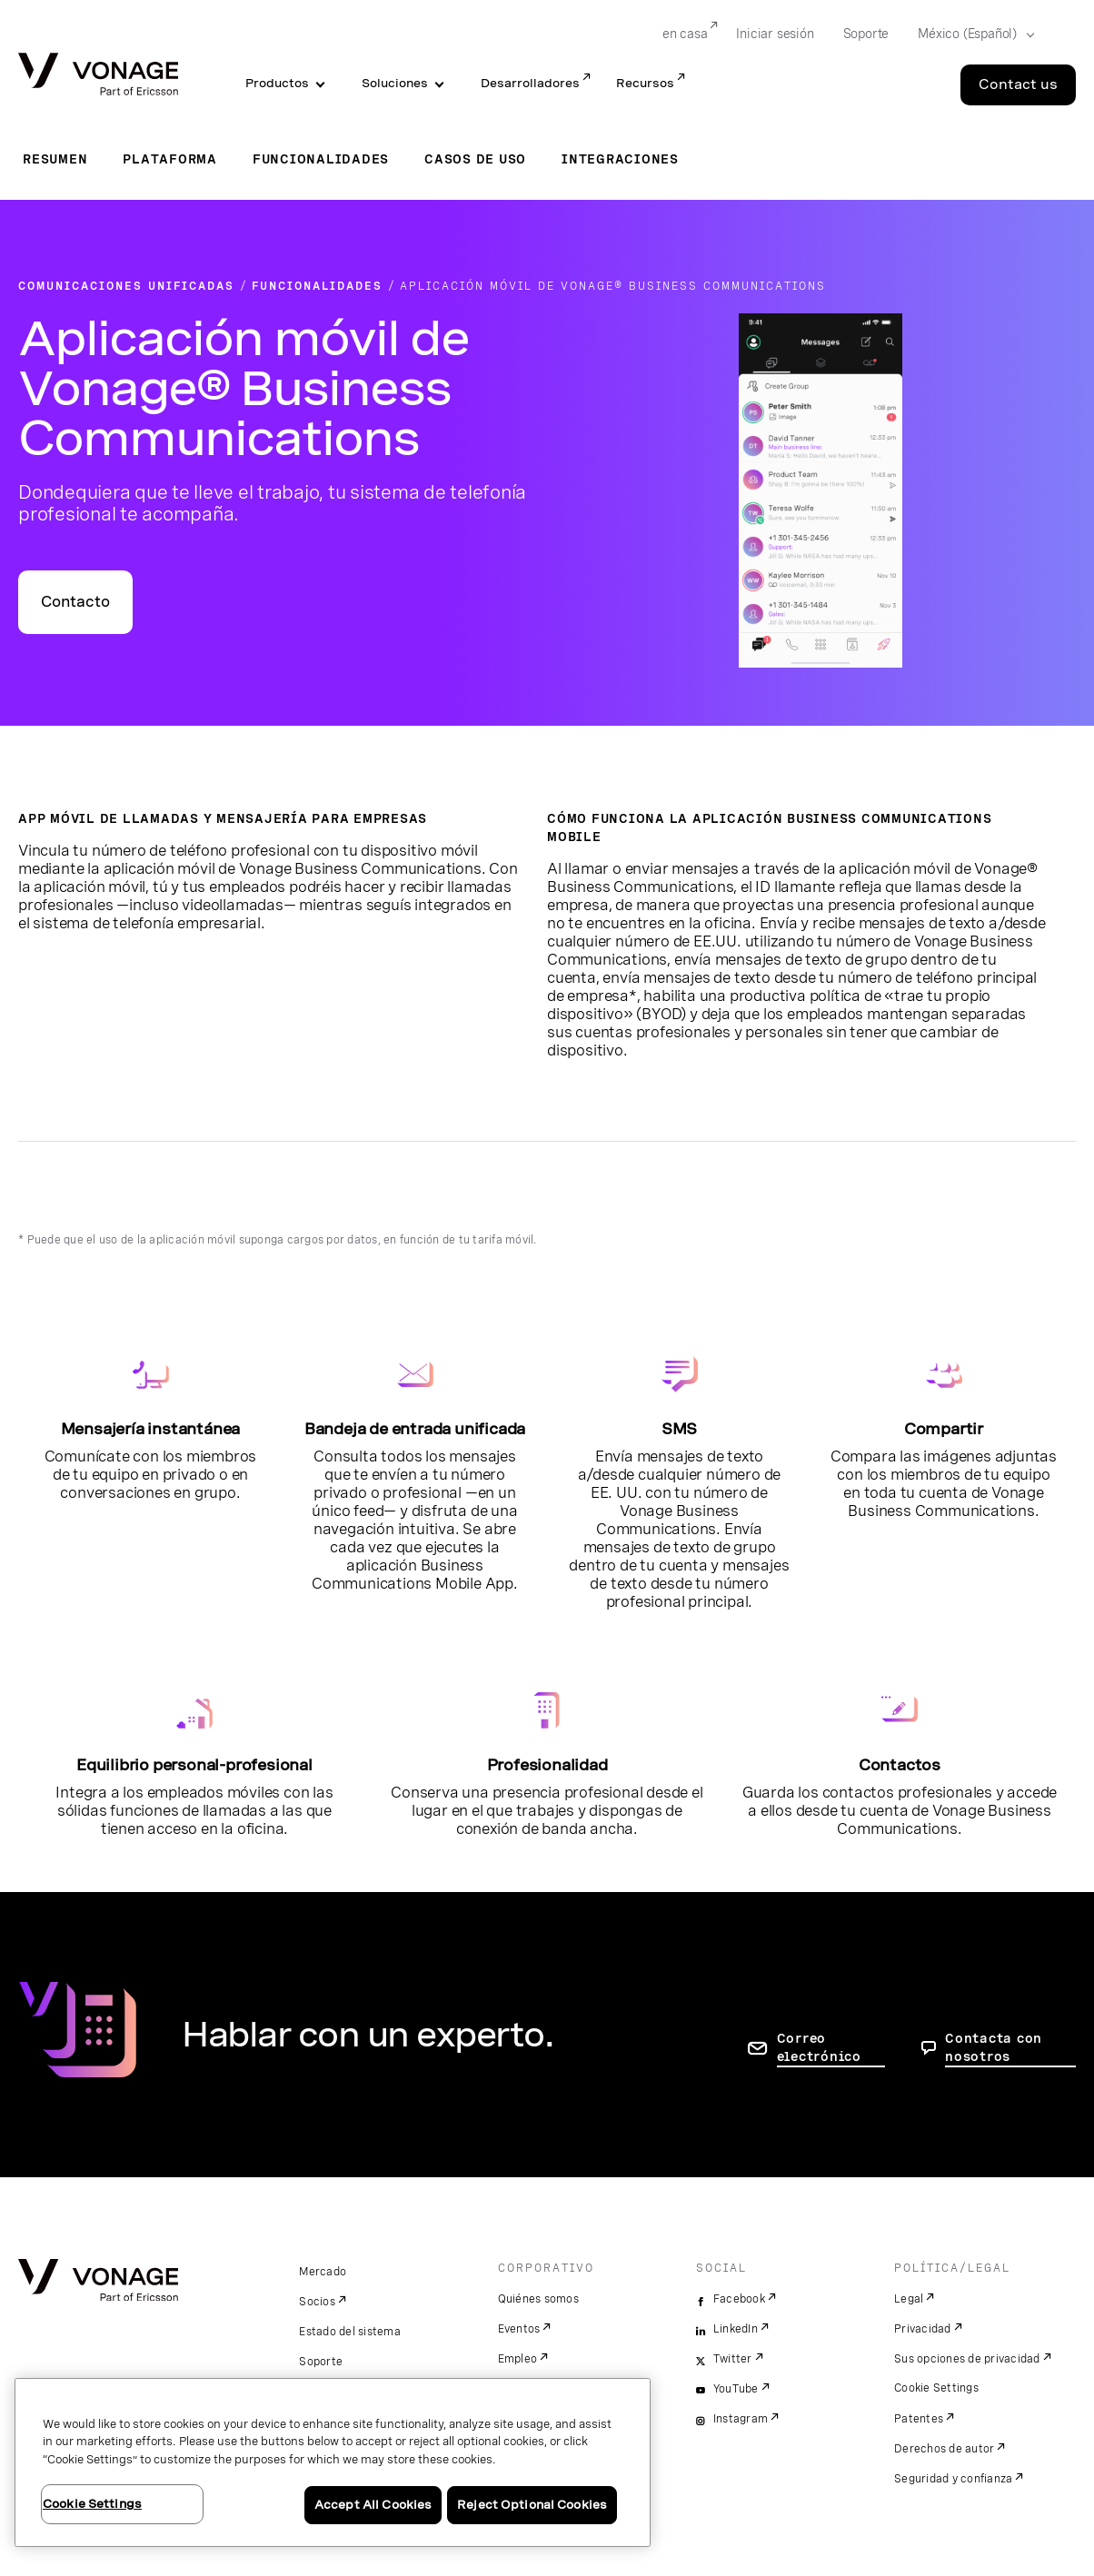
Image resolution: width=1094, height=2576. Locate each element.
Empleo (518, 2359)
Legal (908, 2299)
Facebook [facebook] (739, 2299)
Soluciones (395, 83)
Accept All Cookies (373, 2505)
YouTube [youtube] (736, 2389)
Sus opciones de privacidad (967, 2359)
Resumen (55, 159)
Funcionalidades (321, 159)
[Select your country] (970, 34)
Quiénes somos (538, 2299)
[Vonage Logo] (98, 76)
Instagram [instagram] (740, 2419)
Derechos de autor (944, 2448)
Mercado (322, 2271)
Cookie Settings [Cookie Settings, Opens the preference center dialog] (92, 2504)
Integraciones (620, 159)
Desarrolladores (530, 83)
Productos (277, 83)
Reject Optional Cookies (532, 2505)
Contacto (75, 601)
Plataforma (170, 159)
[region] (333, 2462)
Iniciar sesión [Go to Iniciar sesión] (774, 33)
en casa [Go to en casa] (685, 33)
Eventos (519, 2329)
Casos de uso (475, 159)
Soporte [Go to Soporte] (866, 33)
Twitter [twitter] (732, 2359)
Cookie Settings (936, 2388)
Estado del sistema (350, 2331)
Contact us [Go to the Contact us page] (1018, 84)
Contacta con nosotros (993, 2047)
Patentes (918, 2419)
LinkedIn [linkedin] (735, 2329)
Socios (317, 2301)
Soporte (321, 2361)
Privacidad (922, 2329)
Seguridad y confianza (953, 2478)
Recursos (645, 83)
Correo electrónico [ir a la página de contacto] (819, 2047)
